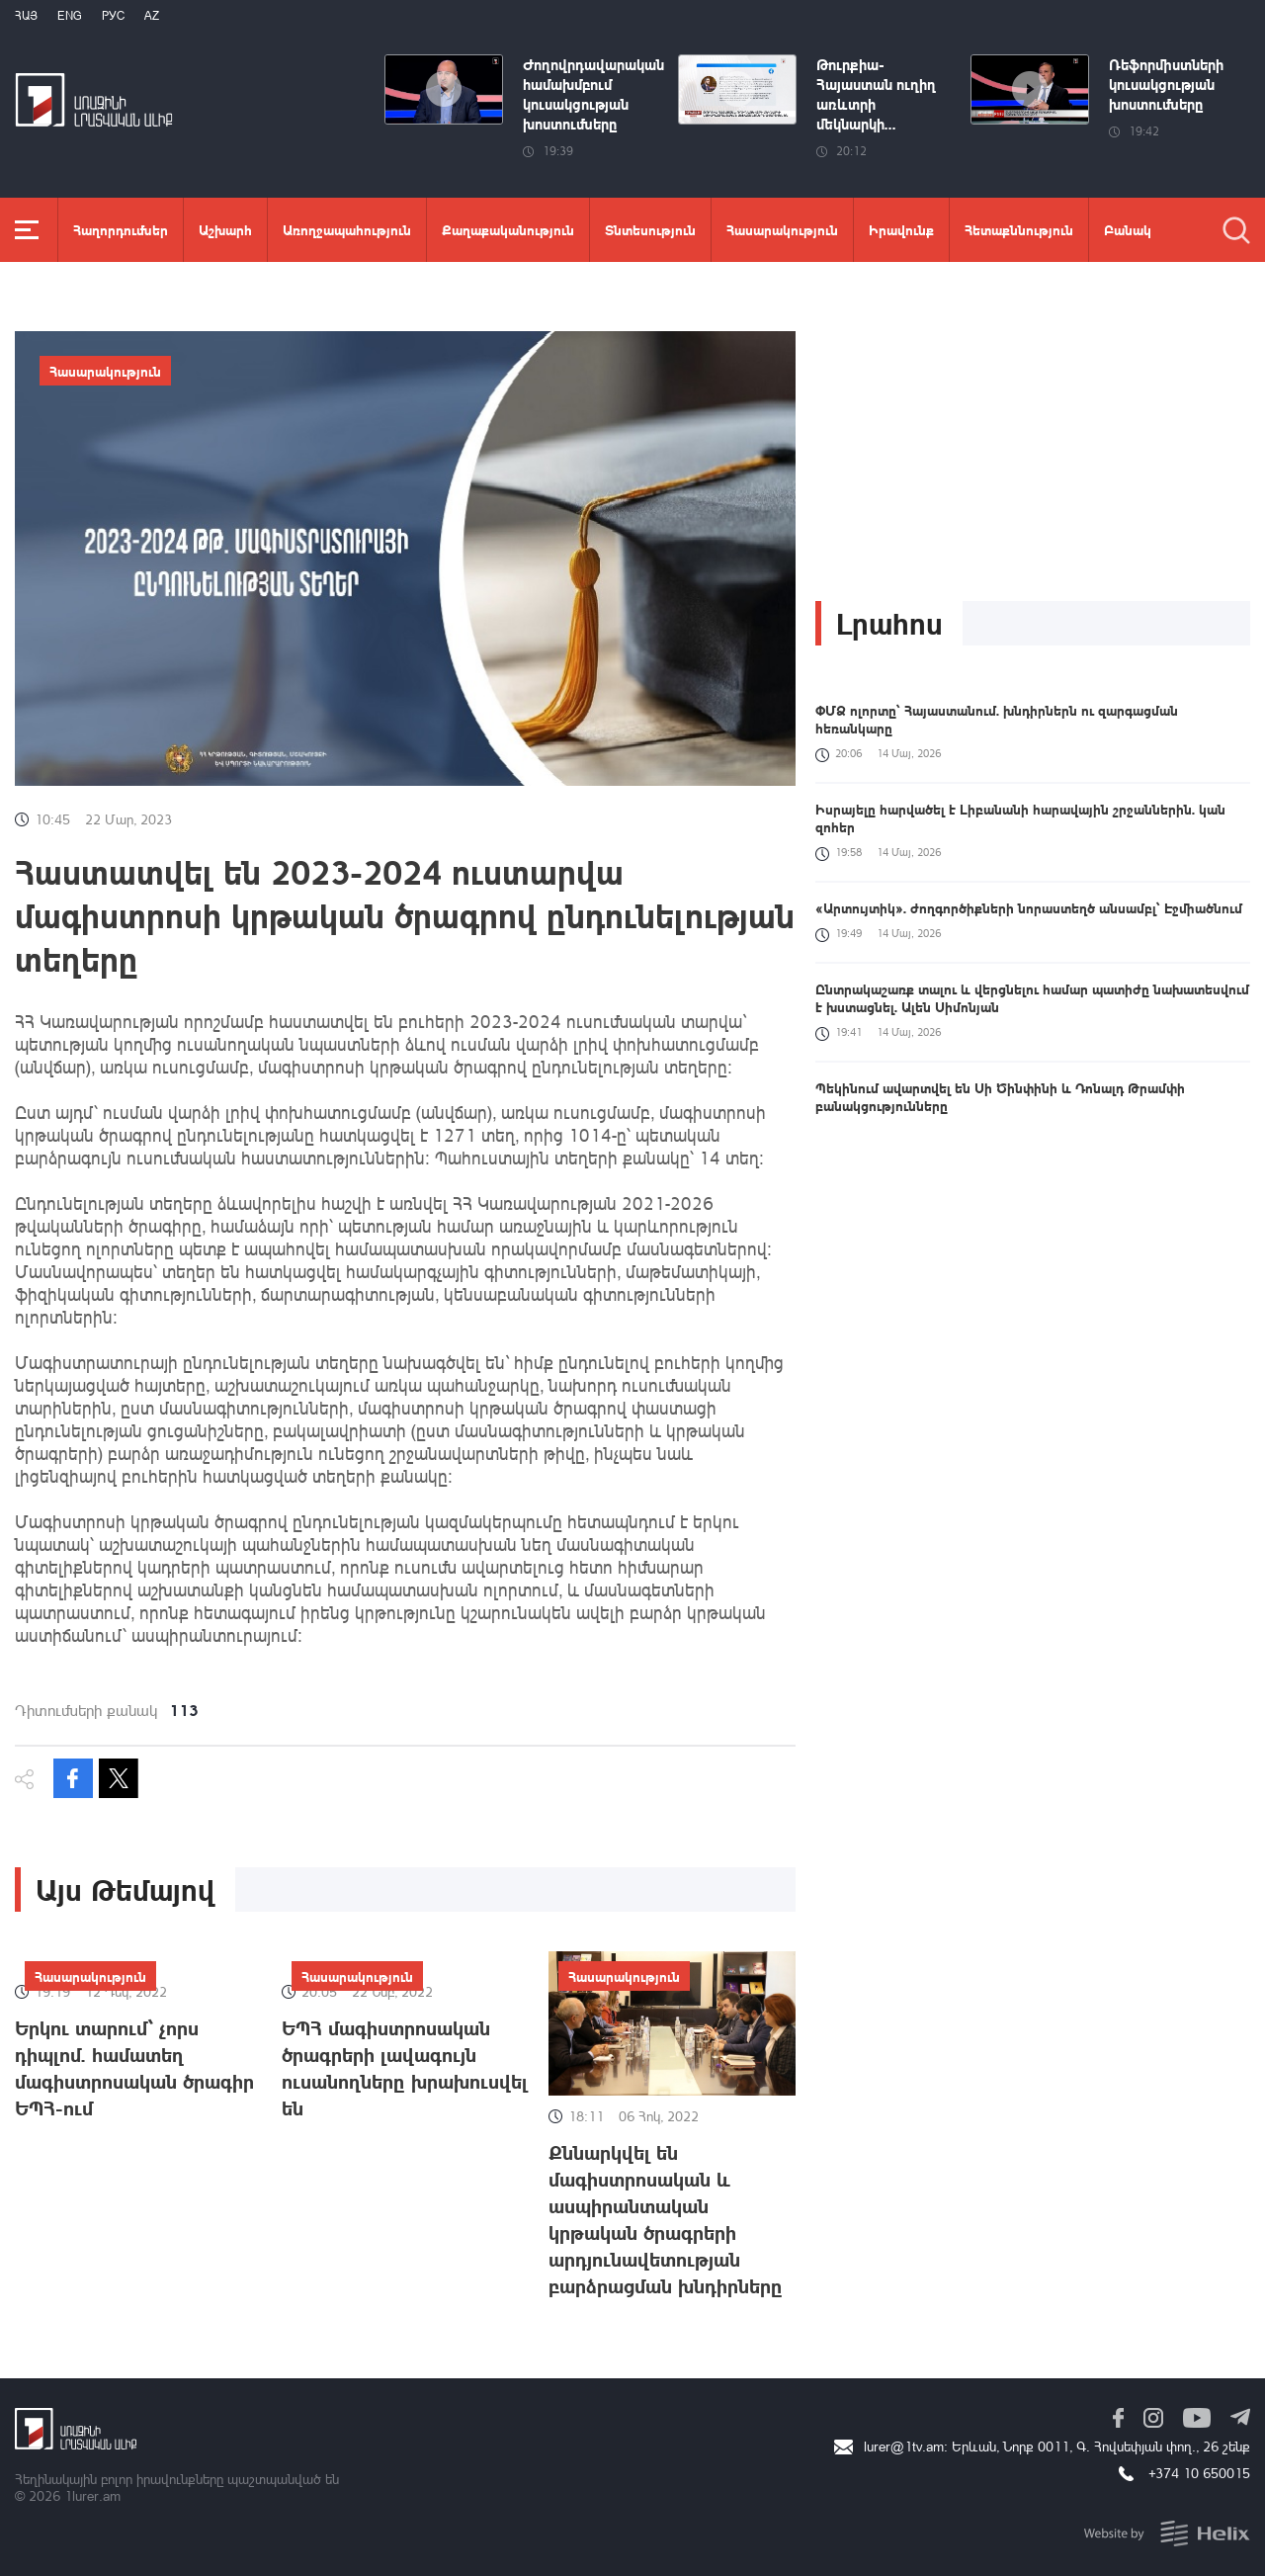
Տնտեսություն (650, 229)
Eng (69, 15)
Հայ (26, 15)
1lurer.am (92, 2495)
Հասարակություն (782, 229)
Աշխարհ (225, 229)
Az (151, 15)
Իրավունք (901, 229)
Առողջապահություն (347, 229)
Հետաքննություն (1019, 229)
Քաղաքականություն (508, 229)
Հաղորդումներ (120, 229)
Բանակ (1127, 229)
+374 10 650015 (1199, 2472)
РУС (113, 15)
